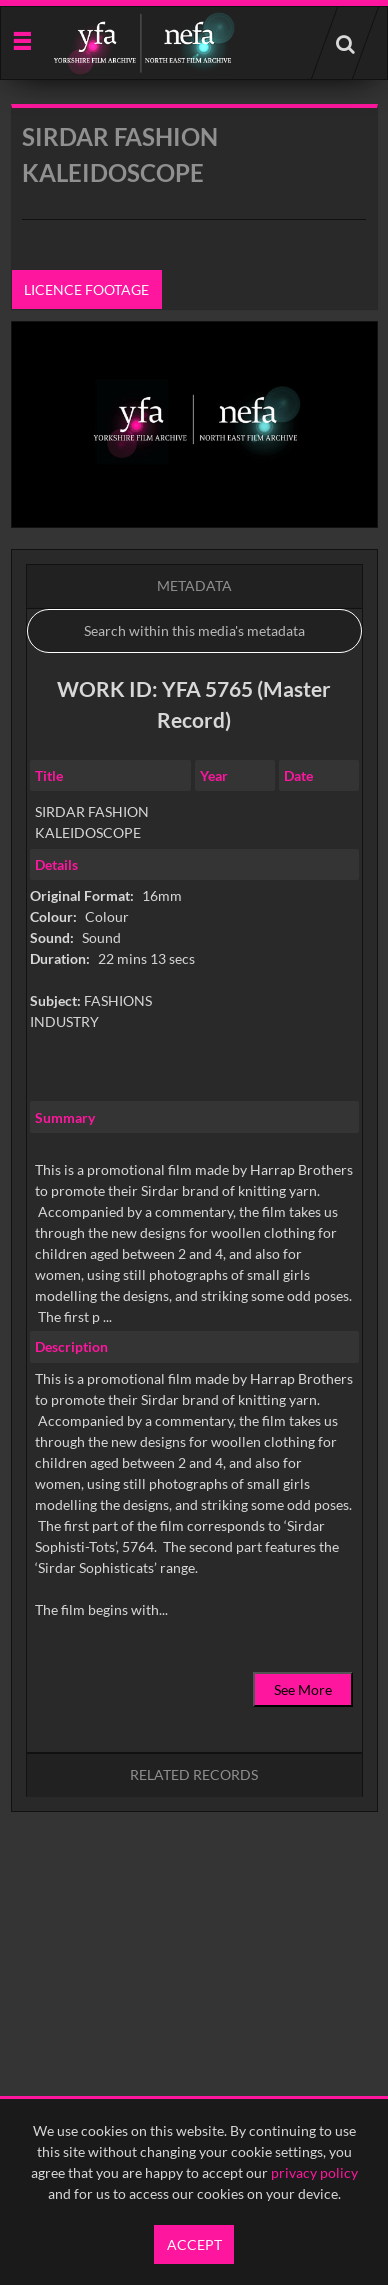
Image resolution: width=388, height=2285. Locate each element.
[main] (194, 1009)
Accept (194, 2244)
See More (303, 1689)
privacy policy (314, 2172)
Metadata (194, 585)
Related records (194, 1774)
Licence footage (86, 289)
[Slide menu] (21, 39)
